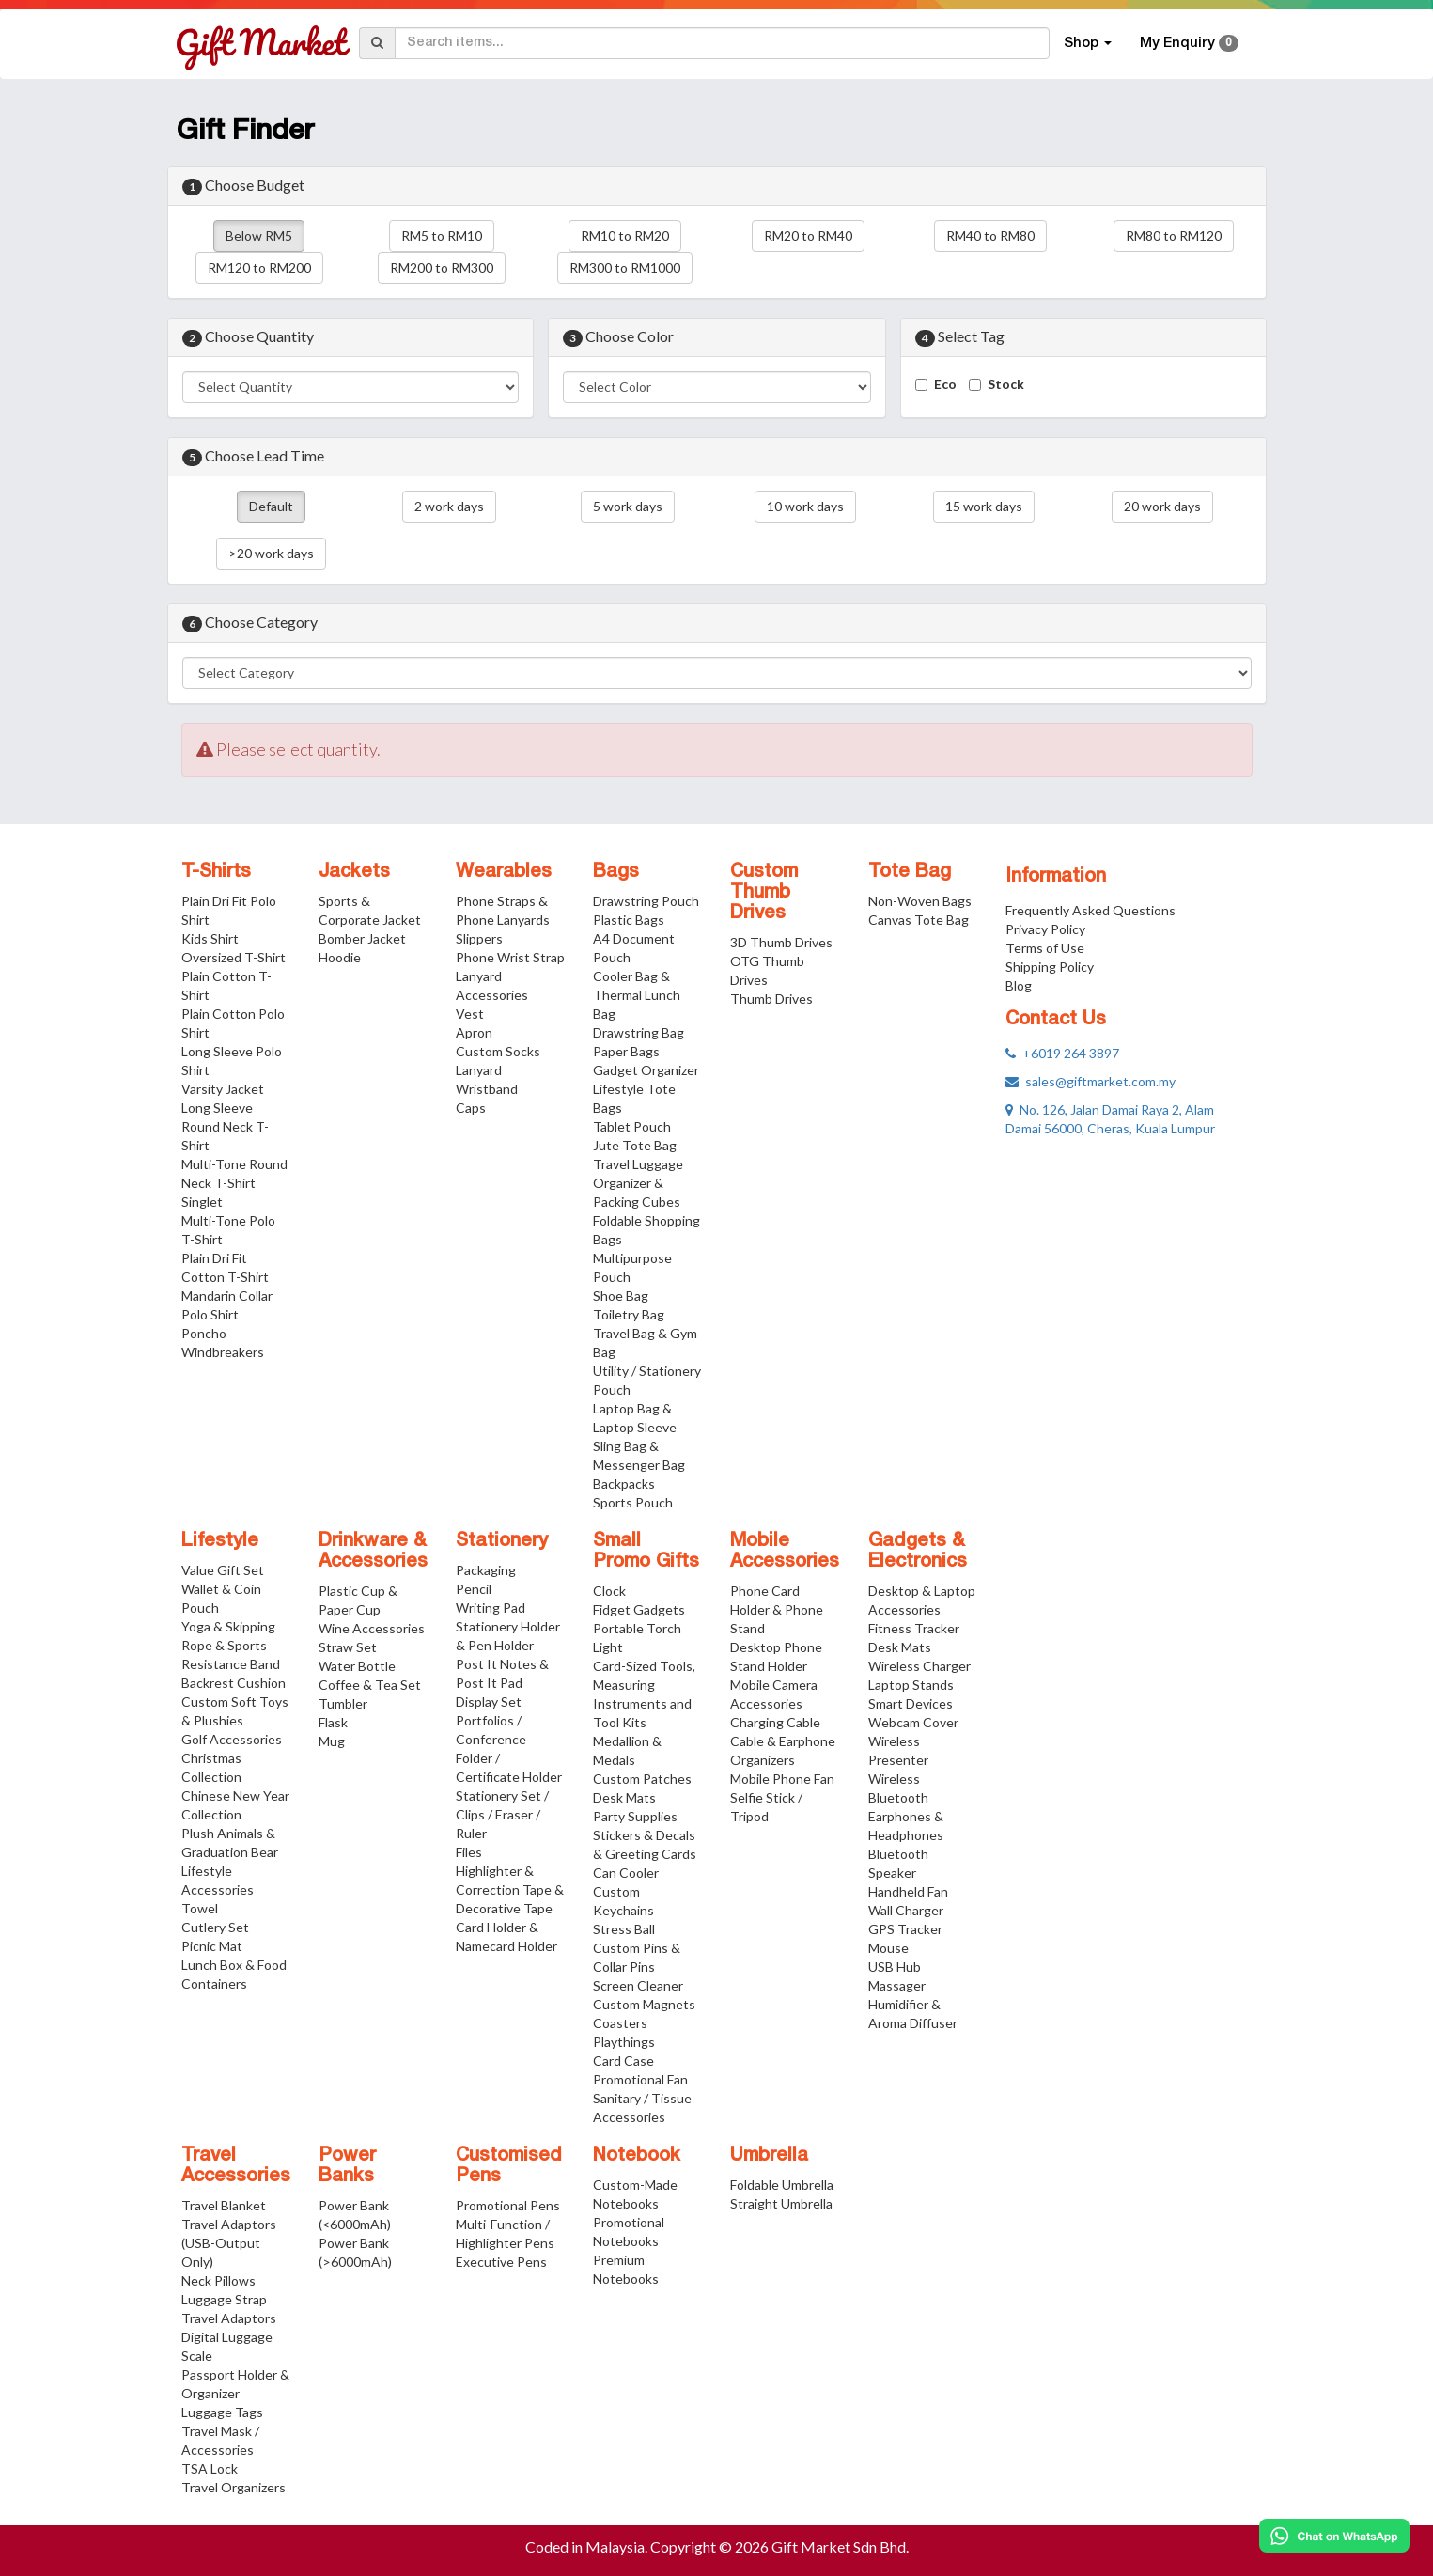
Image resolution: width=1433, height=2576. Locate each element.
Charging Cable (775, 1722)
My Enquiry (1189, 43)
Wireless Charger (919, 1666)
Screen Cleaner (638, 1985)
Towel (199, 1908)
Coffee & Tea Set (370, 1685)
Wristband (487, 1089)
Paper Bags (626, 1051)
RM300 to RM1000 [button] (624, 267)
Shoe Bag (620, 1296)
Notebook (636, 2155)
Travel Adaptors (228, 2318)
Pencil (473, 1589)
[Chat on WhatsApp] (1334, 2536)
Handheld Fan (908, 1891)
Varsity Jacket (222, 1089)
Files (469, 1852)
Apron (474, 1032)
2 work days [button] (449, 506)
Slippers (479, 938)
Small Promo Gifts (646, 1551)
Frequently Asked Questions (1090, 910)
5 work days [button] (627, 506)
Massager (897, 1985)
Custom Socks (498, 1051)
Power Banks (347, 2166)
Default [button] (271, 506)
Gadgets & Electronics (917, 1551)
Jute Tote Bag (635, 1145)
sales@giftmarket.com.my (1090, 1081)
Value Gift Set (222, 1570)
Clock (609, 1591)
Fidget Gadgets (639, 1609)
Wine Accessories (372, 1628)
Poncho (203, 1333)
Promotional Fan (640, 2079)
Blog (1018, 985)
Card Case (623, 2061)
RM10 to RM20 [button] (625, 235)
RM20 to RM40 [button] (808, 235)
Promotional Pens (508, 2205)
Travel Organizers (233, 2487)
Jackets (354, 872)
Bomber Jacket (362, 938)
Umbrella (769, 2155)
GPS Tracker (905, 1929)
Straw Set (348, 1647)
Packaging (486, 1570)
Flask (333, 1722)
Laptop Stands (911, 1685)
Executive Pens (501, 2262)
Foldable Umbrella (781, 2185)
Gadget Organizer (646, 1070)
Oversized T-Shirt (233, 957)
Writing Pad (490, 1608)
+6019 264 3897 (1062, 1053)
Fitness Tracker (913, 1628)
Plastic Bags (628, 920)
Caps (471, 1108)
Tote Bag (909, 872)
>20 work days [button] (271, 553)
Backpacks (624, 1483)
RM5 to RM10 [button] (441, 235)
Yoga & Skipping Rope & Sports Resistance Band (230, 1645)
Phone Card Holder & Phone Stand (776, 1609)
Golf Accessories (231, 1739)
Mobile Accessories (784, 1551)
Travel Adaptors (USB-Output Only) (228, 2243)
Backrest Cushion (233, 1683)
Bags (616, 872)
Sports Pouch (633, 1502)
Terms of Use (1044, 948)
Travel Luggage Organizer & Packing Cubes (638, 1183)
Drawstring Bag (638, 1032)
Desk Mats (624, 1797)
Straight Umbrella (781, 2203)
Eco (945, 384)
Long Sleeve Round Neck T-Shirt (225, 1126)
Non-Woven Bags (920, 901)
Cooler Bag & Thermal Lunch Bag (636, 995)
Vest (470, 1014)
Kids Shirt (210, 938)
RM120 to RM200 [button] (259, 267)
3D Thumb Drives (781, 942)
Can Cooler (626, 1873)
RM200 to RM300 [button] (441, 267)
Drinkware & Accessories (373, 1551)
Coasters (620, 2023)
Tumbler (343, 1703)
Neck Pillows (218, 2280)
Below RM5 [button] (259, 235)
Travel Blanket (223, 2205)
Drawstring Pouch (646, 901)
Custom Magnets (644, 2004)
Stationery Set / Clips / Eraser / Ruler (502, 1814)
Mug (332, 1741)
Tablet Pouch (632, 1126)
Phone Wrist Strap (510, 957)
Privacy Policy (1045, 929)
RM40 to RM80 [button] (990, 235)
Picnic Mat (211, 1946)
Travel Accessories (235, 2166)
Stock (1006, 384)
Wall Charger (905, 1910)
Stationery (502, 1541)
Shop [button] (1088, 43)
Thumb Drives (771, 999)
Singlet (202, 1202)
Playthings (624, 2042)
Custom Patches (642, 1779)
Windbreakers (222, 1352)
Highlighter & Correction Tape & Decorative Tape (510, 1889)
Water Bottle (357, 1666)
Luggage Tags (222, 2412)
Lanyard (479, 1070)
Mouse (888, 1948)
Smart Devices (910, 1703)
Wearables (504, 872)
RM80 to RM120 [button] (1174, 235)
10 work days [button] (805, 506)
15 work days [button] (983, 506)
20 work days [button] (1162, 506)
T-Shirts (216, 872)
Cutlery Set (215, 1927)
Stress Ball (624, 1929)
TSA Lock (209, 2468)
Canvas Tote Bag (918, 920)
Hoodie (340, 957)
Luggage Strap (224, 2299)
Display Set (489, 1702)
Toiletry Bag (628, 1314)
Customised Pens (509, 2166)
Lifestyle (219, 1541)
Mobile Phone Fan (782, 1779)
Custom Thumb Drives (764, 893)
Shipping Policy (1049, 967)
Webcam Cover (913, 1722)
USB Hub (894, 1967)
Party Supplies (635, 1816)
